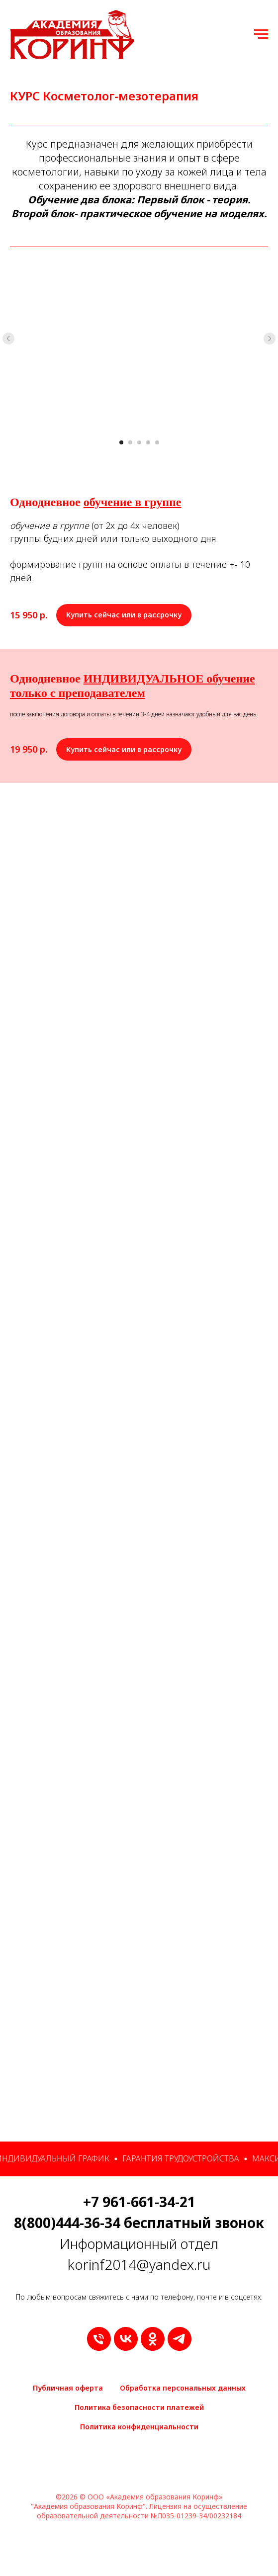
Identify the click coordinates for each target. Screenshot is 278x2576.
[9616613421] (99, 2339)
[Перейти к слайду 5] (157, 442)
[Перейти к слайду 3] (139, 442)
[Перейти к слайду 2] (130, 442)
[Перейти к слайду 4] (148, 442)
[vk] (126, 2339)
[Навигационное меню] (261, 34)
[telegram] (179, 2339)
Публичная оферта (68, 2388)
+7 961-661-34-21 (139, 2201)
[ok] (153, 2339)
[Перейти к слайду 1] (121, 442)
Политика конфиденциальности (139, 2426)
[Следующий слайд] (270, 338)
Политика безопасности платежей (139, 2407)
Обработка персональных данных (183, 2388)
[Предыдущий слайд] (8, 338)
